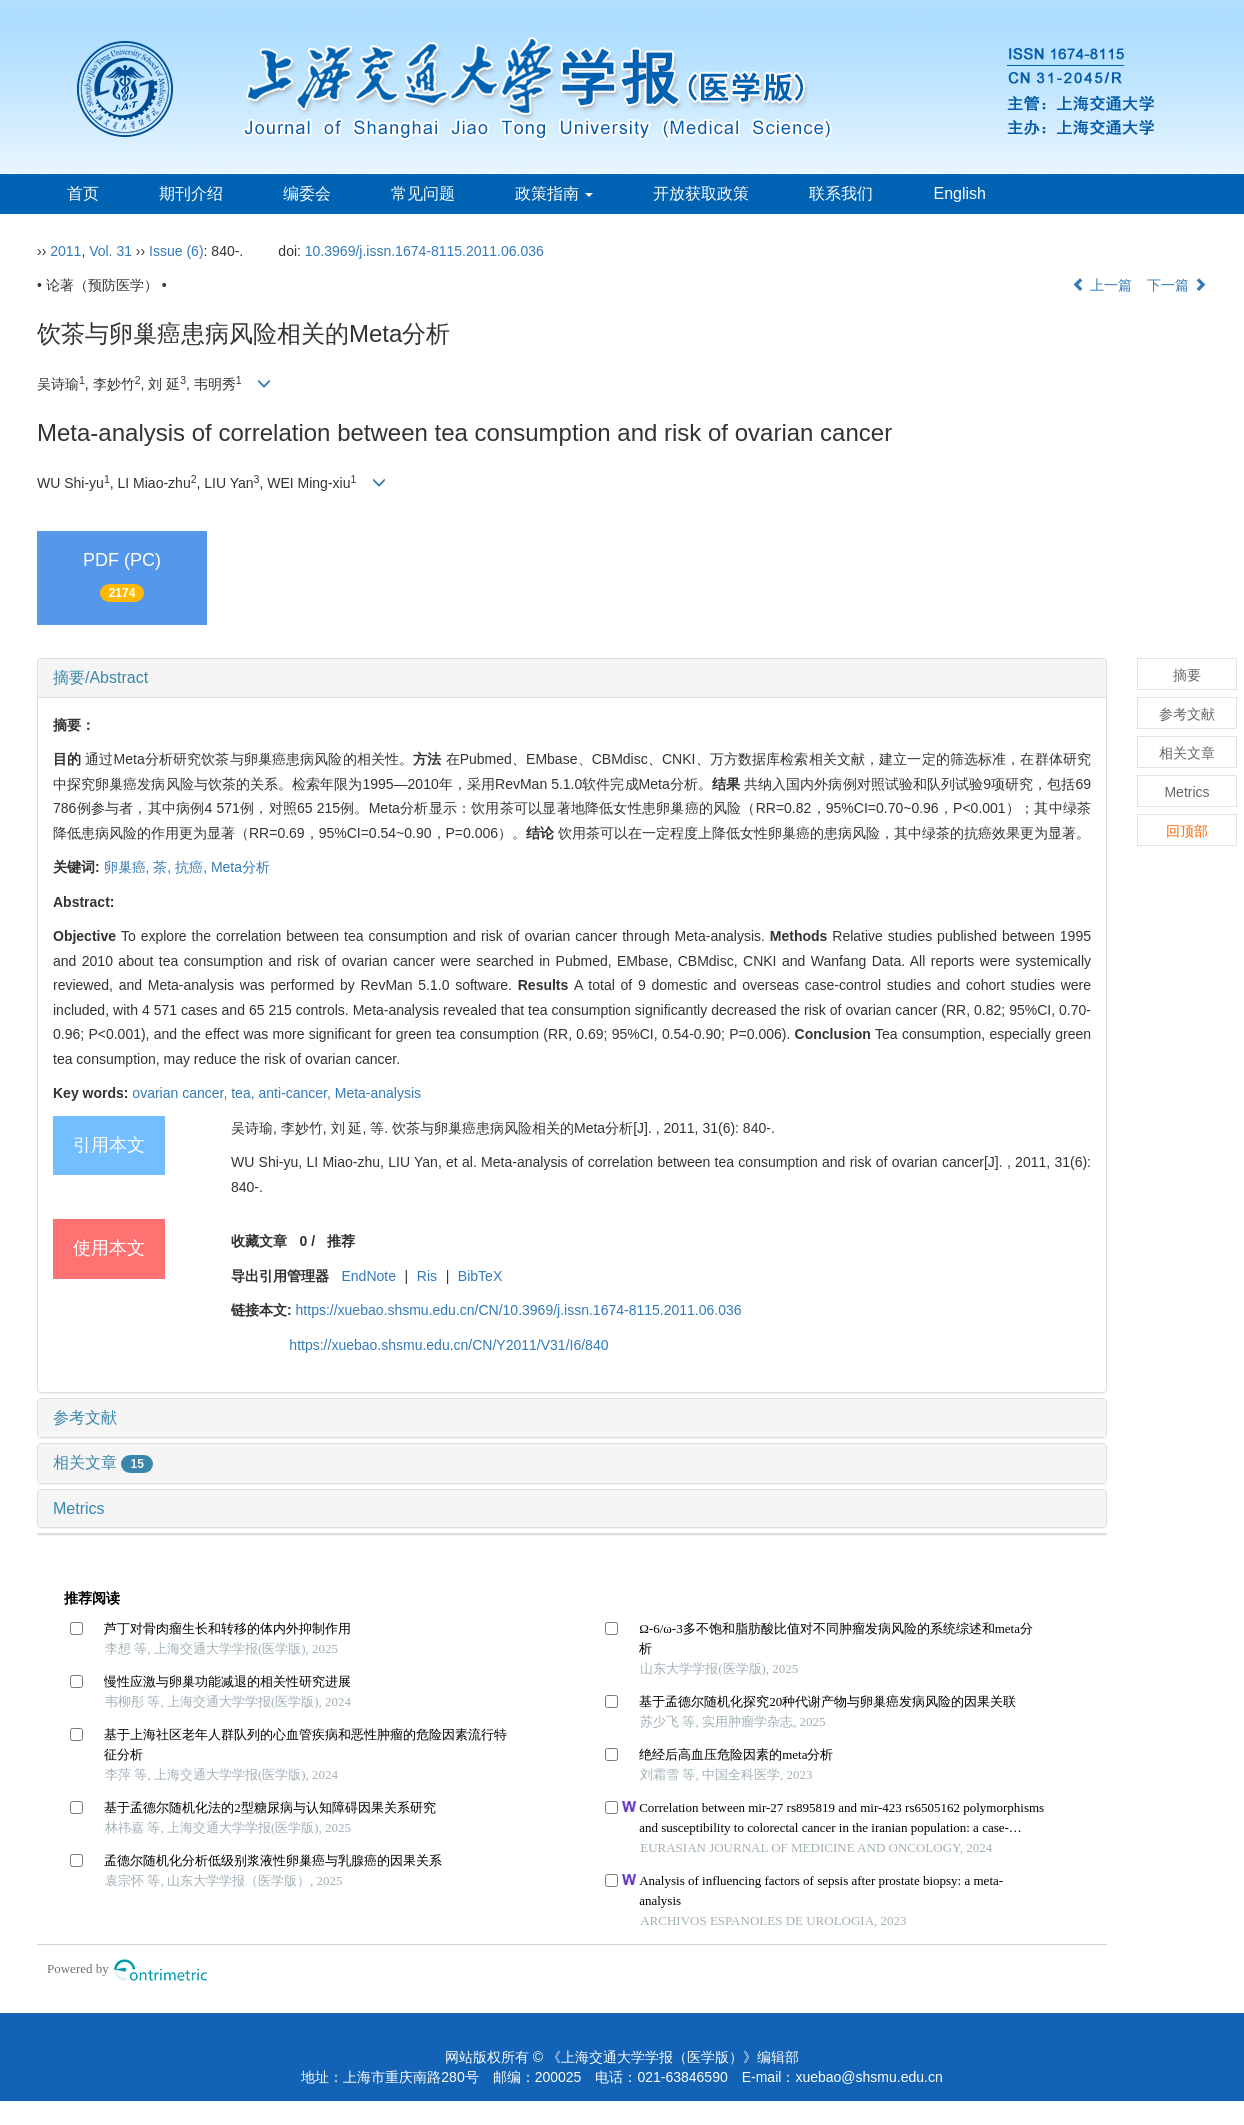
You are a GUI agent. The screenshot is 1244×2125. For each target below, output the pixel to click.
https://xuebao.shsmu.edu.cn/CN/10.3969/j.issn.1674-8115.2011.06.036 (519, 1310)
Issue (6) (176, 251)
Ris (427, 1276)
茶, (164, 867)
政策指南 (554, 193)
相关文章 (103, 1462)
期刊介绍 (191, 193)
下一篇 (1177, 285)
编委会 (307, 193)
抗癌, (193, 867)
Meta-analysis (378, 1093)
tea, (244, 1093)
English (959, 193)
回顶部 (1187, 831)
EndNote (368, 1276)
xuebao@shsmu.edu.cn (868, 2077)
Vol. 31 (110, 251)
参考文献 (85, 1417)
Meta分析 (240, 867)
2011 (65, 251)
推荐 (341, 1241)
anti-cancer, (296, 1093)
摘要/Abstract (100, 677)
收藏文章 (259, 1241)
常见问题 (423, 193)
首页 (83, 193)
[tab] (572, 678)
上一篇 (1102, 285)
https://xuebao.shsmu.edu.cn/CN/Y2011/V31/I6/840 (448, 1345)
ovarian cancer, (181, 1093)
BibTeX (480, 1276)
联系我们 (841, 193)
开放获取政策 (701, 193)
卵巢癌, (129, 867)
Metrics (79, 1508)
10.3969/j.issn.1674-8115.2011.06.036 (424, 251)
